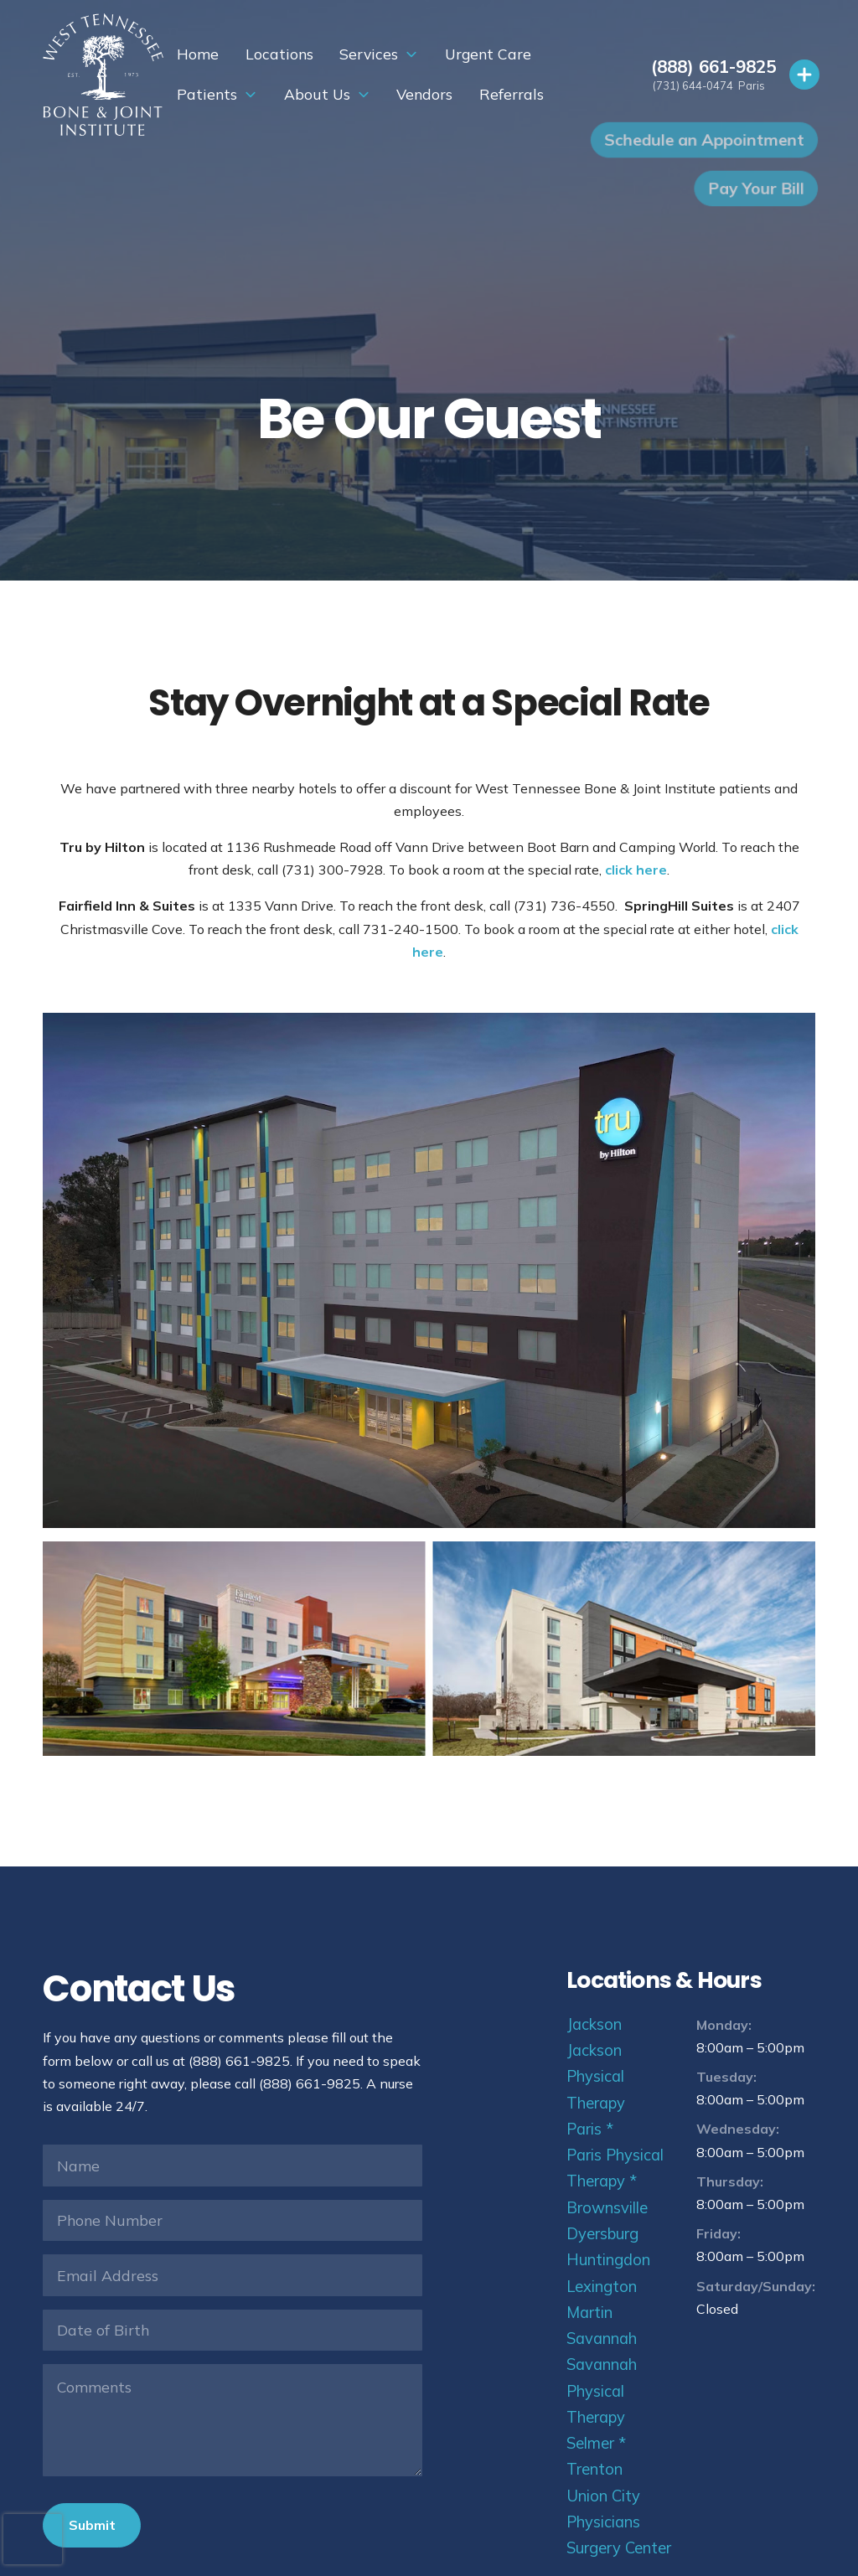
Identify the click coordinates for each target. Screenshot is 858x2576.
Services (300, 53)
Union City (603, 2496)
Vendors (318, 94)
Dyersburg (602, 2233)
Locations (211, 53)
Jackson (594, 2024)
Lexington (601, 2286)
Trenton (594, 2469)
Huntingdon (608, 2259)
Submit (92, 2525)
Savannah (601, 2338)
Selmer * (596, 2443)
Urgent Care (419, 53)
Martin (589, 2312)
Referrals (404, 94)
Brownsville (607, 2207)
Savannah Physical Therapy (601, 2391)
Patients (519, 53)
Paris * (589, 2129)
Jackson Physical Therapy (595, 2077)
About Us (210, 94)
